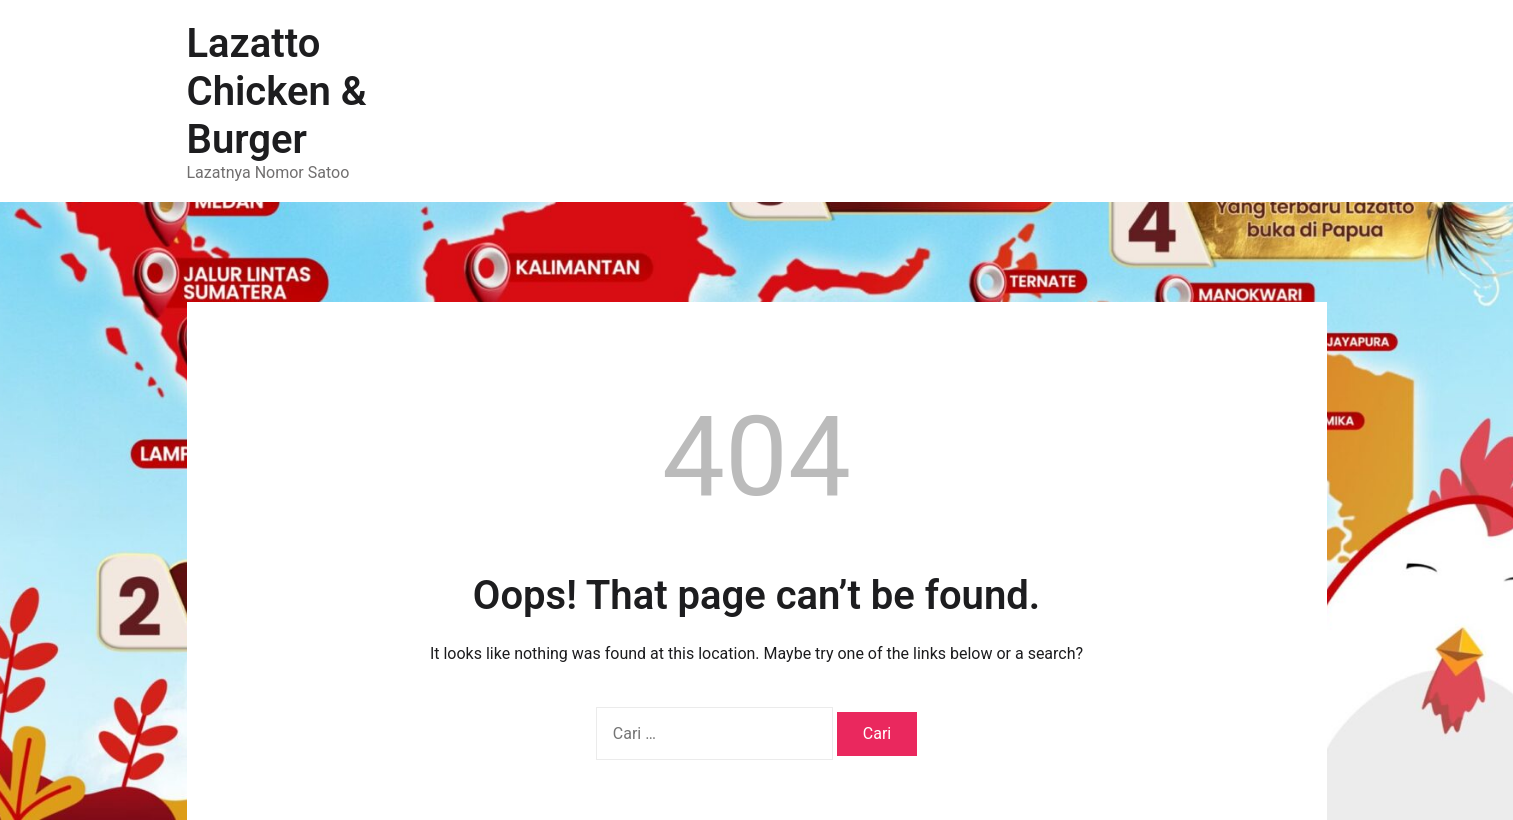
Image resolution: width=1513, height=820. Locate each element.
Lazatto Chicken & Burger (277, 91)
